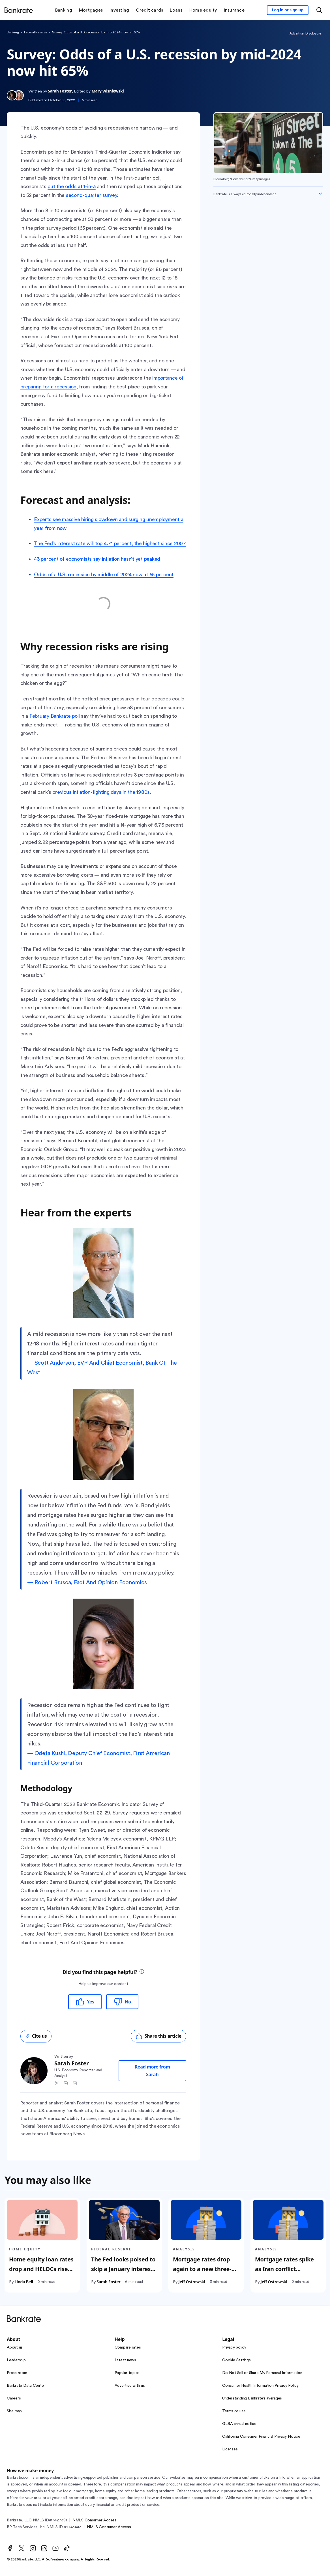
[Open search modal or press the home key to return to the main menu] (319, 10)
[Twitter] (21, 2548)
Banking (13, 32)
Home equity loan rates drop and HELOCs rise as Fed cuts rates (41, 2268)
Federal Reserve (35, 32)
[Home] (19, 10)
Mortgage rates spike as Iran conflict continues (284, 2268)
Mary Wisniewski (108, 91)
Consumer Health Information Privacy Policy (260, 2386)
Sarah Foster (60, 91)
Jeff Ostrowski (191, 2281)
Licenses (229, 2449)
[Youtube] (55, 2548)
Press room (17, 2373)
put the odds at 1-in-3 (72, 186)
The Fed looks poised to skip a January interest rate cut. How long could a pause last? (123, 2273)
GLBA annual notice (239, 2424)
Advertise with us (130, 2386)
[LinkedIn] (44, 2548)
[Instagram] (32, 2548)
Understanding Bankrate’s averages (252, 2398)
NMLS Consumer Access (94, 2520)
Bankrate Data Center (26, 2386)
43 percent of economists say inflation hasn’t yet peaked (98, 559)
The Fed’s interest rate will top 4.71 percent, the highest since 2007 (110, 543)
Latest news (125, 2360)
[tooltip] (142, 1972)
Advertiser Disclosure (305, 33)
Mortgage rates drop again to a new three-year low (202, 2268)
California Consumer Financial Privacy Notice (261, 2437)
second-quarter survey (91, 195)
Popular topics (127, 2373)
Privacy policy (234, 2347)
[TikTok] (66, 2548)
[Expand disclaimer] (320, 193)
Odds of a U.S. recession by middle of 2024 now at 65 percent (103, 574)
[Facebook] (10, 2548)
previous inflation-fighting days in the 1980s (101, 792)
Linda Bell (23, 2281)
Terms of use (233, 2411)
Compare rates (128, 2347)
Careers (14, 2398)
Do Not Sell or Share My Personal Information (262, 2373)
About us (15, 2347)
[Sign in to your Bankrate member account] (287, 10)
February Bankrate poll (54, 716)
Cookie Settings (236, 2360)
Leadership (16, 2360)
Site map (14, 2411)
